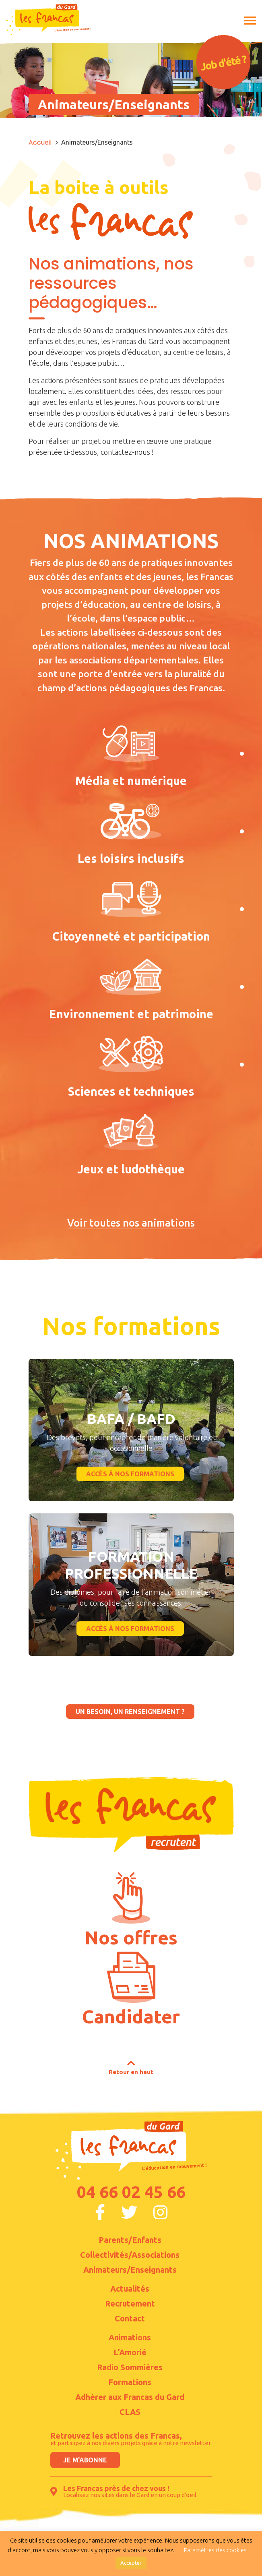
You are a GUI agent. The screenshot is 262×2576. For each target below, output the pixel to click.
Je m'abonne (85, 2460)
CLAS (130, 2412)
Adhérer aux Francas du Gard (129, 2397)
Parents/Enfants (130, 2240)
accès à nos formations (130, 1474)
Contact (130, 2319)
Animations (130, 2338)
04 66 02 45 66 (131, 2191)
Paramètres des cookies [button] (215, 2550)
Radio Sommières (130, 2367)
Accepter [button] (131, 2563)
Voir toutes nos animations (131, 1223)
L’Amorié (129, 2352)
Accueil (40, 142)
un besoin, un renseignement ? (130, 1711)
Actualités (129, 2289)
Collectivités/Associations (129, 2255)
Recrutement (130, 2304)
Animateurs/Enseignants (130, 2270)
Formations (129, 2382)
